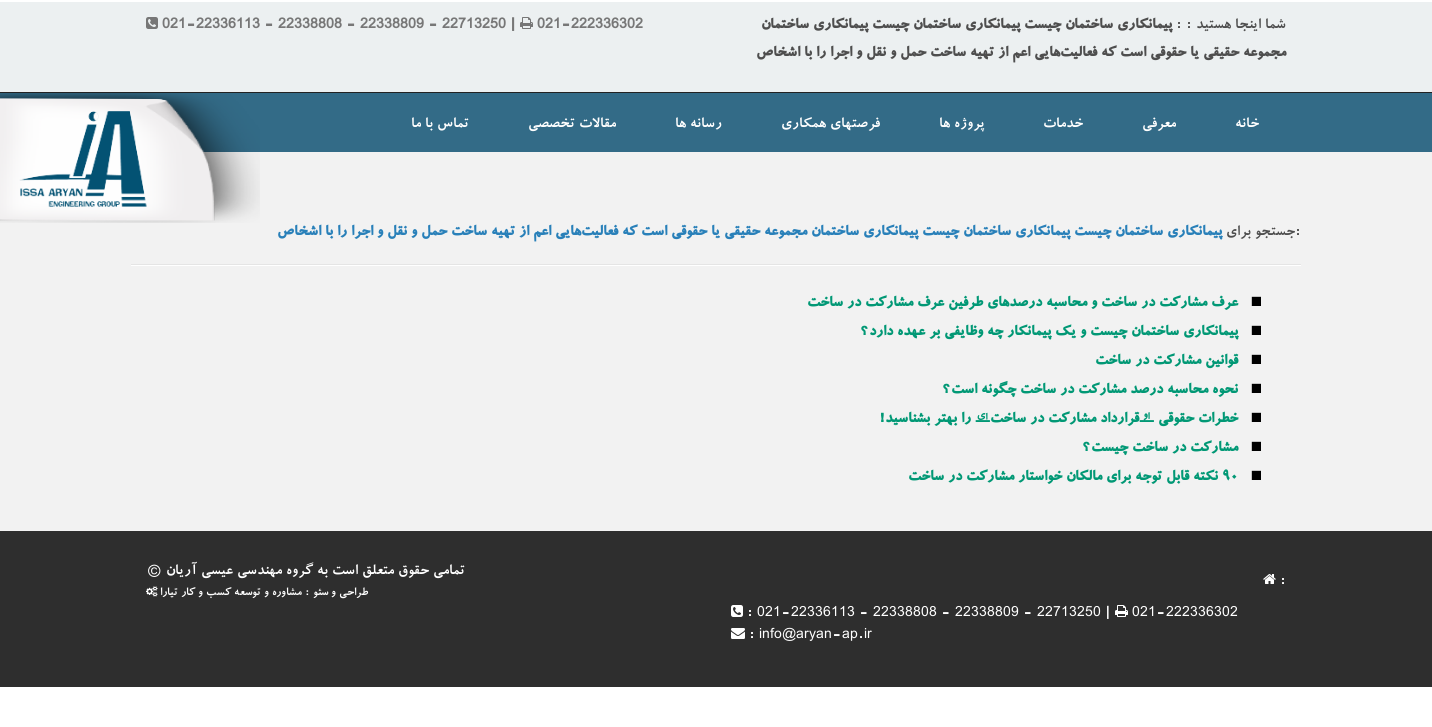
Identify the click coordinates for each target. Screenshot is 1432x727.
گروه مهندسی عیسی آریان (239, 572)
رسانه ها (698, 125)
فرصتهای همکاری (830, 125)
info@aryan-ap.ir (815, 636)
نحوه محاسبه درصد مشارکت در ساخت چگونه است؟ (1090, 391)
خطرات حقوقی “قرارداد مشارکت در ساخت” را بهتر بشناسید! (1058, 420)
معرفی (1159, 125)
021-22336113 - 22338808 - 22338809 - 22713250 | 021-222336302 (997, 614)
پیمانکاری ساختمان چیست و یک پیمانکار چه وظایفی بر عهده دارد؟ (1049, 333)
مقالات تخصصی (572, 125)
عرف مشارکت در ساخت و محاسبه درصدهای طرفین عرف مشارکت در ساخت (1022, 304)
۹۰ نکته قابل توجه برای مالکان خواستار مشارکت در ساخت (1073, 478)
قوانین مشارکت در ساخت (1166, 362)
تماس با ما (440, 125)
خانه (1247, 125)
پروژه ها (961, 125)
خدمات (1063, 125)
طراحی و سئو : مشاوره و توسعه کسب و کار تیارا (257, 593)
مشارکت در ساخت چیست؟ (1160, 449)
